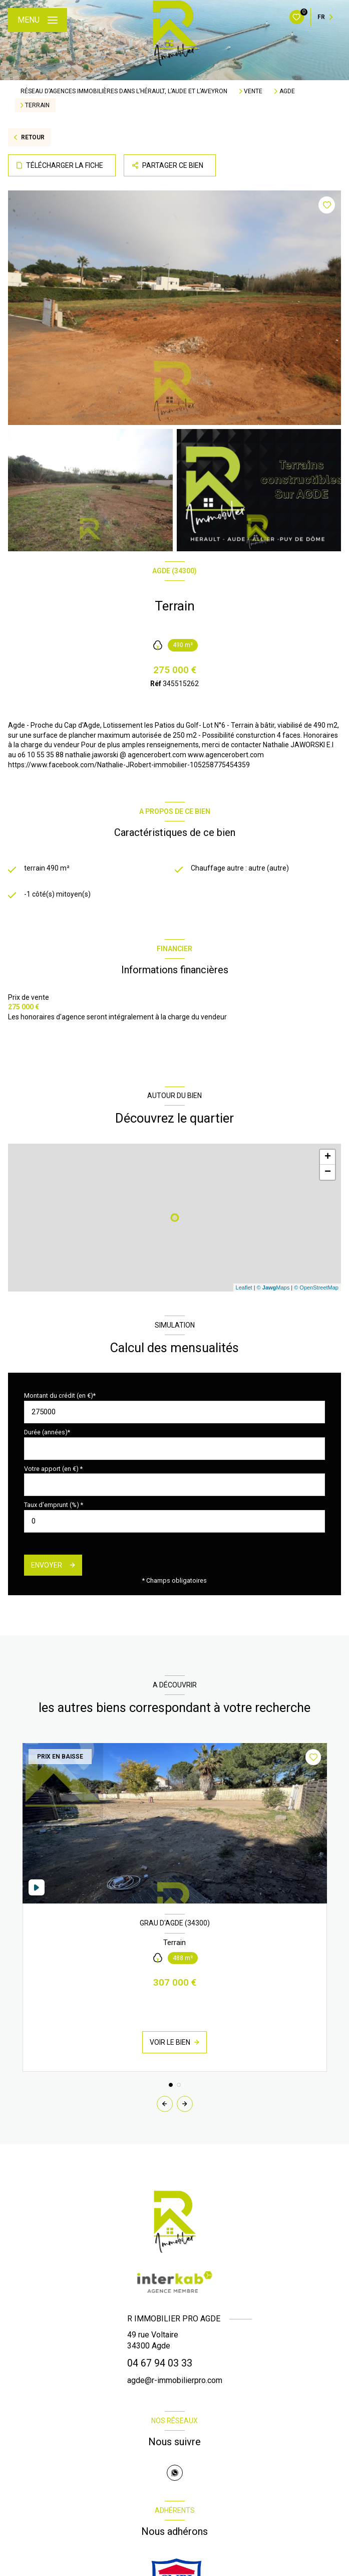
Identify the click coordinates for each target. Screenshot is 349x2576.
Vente (253, 91)
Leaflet (244, 1287)
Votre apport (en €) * (53, 1468)
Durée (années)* (47, 1432)
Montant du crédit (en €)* (60, 1395)
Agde (287, 91)
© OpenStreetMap (316, 1287)
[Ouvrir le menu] (37, 20)
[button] (185, 2104)
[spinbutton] (174, 1521)
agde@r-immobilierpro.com (174, 2380)
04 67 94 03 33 (159, 2363)
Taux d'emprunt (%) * (53, 1505)
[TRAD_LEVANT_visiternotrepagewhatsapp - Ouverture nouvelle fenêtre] (175, 2473)
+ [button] (327, 1157)
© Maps (273, 1287)
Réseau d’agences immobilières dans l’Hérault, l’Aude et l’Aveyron (124, 91)
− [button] (327, 1172)
